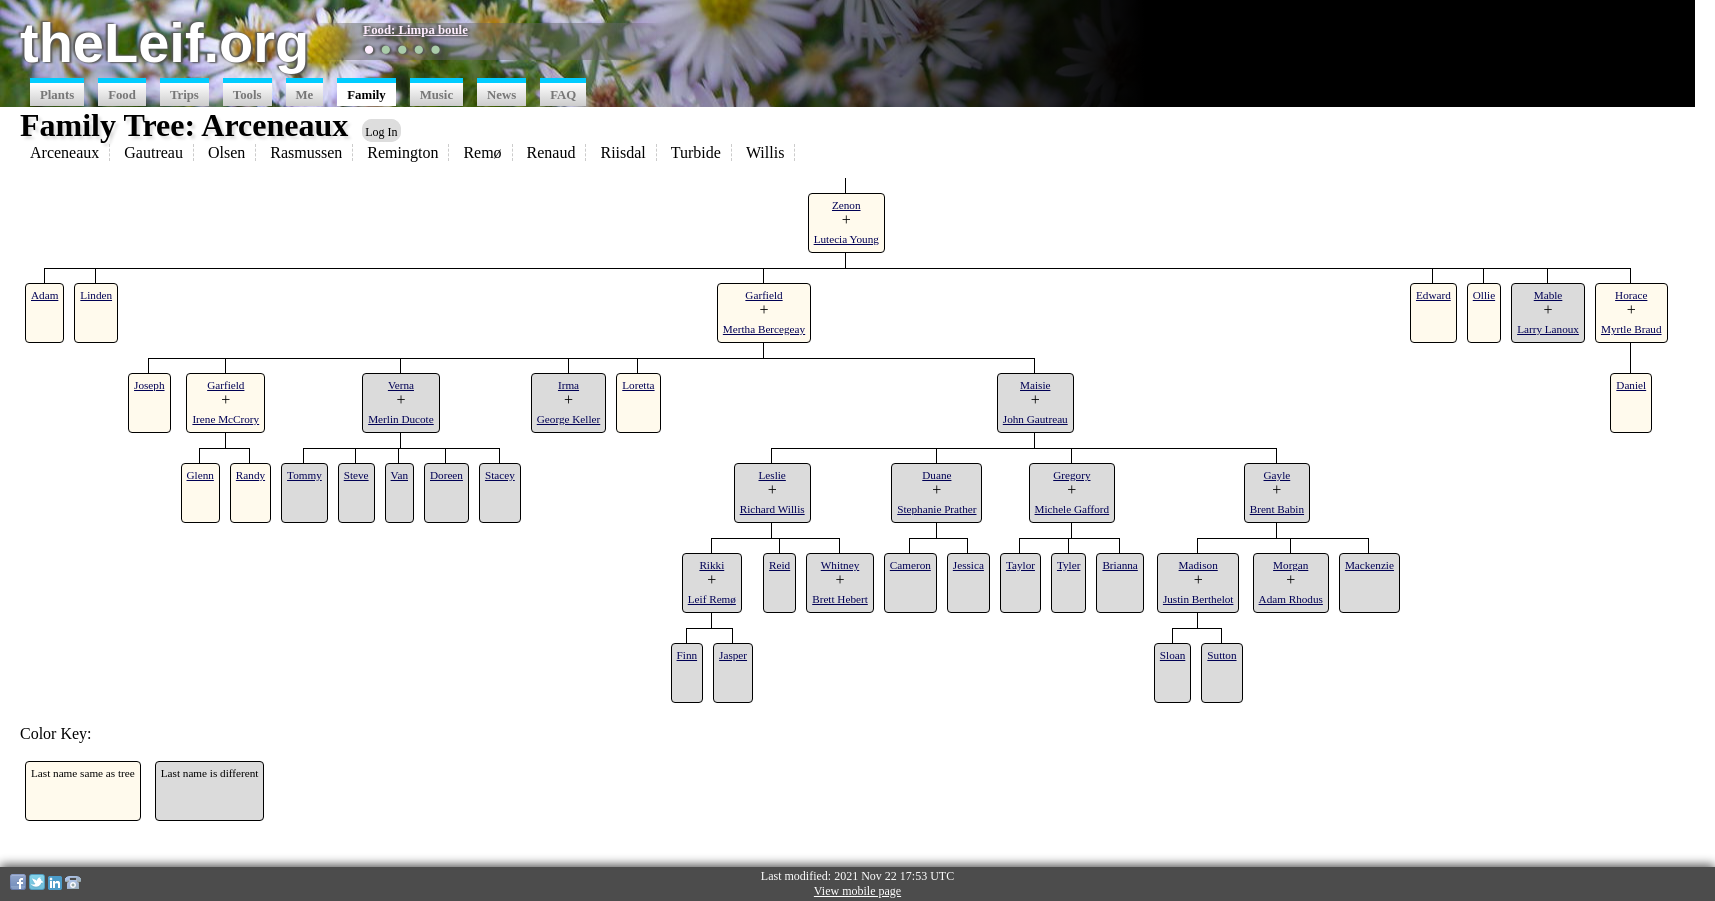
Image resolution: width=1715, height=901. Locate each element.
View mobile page (857, 891)
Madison (1198, 565)
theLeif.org (164, 42)
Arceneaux (64, 152)
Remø (482, 152)
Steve (356, 475)
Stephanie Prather (936, 509)
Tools (247, 95)
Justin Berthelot (1198, 599)
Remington (402, 152)
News (501, 95)
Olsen (226, 152)
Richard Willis (772, 509)
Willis (765, 152)
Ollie (1484, 295)
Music (436, 95)
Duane (936, 475)
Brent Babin (1277, 509)
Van (399, 475)
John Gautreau (1035, 419)
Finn (687, 655)
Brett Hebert (840, 599)
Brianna (1119, 565)
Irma (568, 385)
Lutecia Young (846, 239)
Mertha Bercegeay (764, 329)
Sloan (1172, 655)
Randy (250, 475)
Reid (779, 565)
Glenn (200, 475)
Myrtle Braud (1631, 329)
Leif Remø (712, 599)
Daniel (1631, 385)
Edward (1433, 295)
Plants (57, 95)
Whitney (840, 565)
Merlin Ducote (401, 419)
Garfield (763, 295)
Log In (381, 132)
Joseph (149, 385)
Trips (184, 95)
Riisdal (622, 152)
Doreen (446, 475)
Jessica (968, 565)
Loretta (638, 385)
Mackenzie (1369, 565)
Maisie (1035, 385)
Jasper (733, 655)
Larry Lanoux (1548, 329)
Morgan (1290, 565)
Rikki (711, 565)
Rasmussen (306, 152)
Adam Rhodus (1291, 599)
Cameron (910, 565)
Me (305, 95)
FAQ (563, 95)
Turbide (696, 152)
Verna (401, 385)
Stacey (500, 475)
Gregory (1071, 475)
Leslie (772, 475)
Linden (96, 295)
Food (122, 95)
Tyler (1068, 565)
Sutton (1221, 655)
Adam (44, 295)
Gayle (1277, 475)
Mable (1548, 295)
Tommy (304, 475)
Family (366, 95)
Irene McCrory (225, 419)
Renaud (551, 152)
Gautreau (153, 152)
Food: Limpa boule (415, 30)
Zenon (846, 205)
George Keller (568, 419)
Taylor (1020, 565)
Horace (1631, 295)
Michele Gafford (1072, 509)
